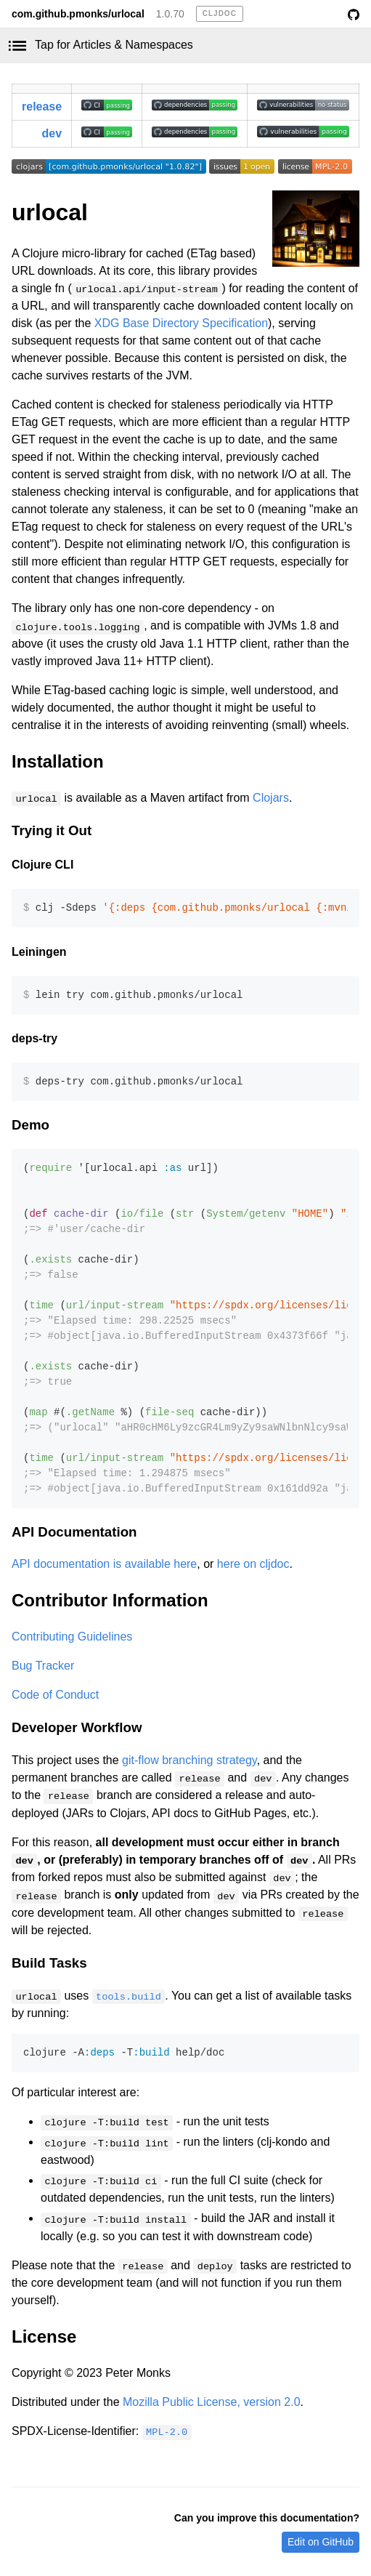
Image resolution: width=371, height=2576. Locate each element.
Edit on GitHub (321, 2542)
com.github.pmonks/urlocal (78, 14)
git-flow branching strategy (189, 1760)
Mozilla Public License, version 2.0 (212, 2402)
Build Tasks (49, 1963)
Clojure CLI (42, 864)
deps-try (34, 1038)
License (44, 2336)
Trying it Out (51, 830)
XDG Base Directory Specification (181, 323)
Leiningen (39, 952)
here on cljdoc (253, 1564)
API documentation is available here (104, 1564)
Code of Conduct (55, 1695)
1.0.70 (170, 14)
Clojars (271, 798)
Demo (30, 1124)
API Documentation (74, 1531)
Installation (58, 761)
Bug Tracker (43, 1665)
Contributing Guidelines (72, 1636)
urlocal (50, 212)
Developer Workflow (77, 1727)
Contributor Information (110, 1600)
